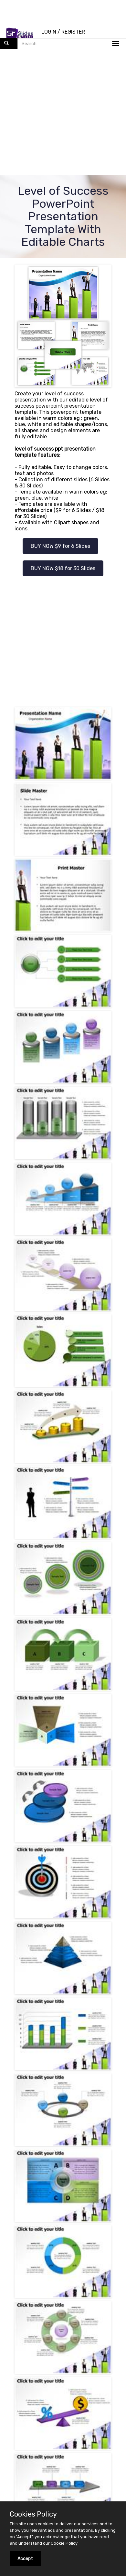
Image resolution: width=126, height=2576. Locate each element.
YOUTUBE (88, 2425)
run (16, 2359)
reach (52, 2322)
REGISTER (73, 32)
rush (84, 2340)
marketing (47, 2346)
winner (18, 2353)
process (46, 2328)
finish (108, 2334)
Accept (25, 2558)
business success (52, 2334)
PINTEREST (87, 2408)
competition (71, 2359)
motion (18, 2334)
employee (21, 2328)
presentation (25, 2322)
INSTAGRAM (40, 2425)
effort (31, 2359)
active (71, 2346)
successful (102, 2353)
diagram (22, 2340)
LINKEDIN (41, 2408)
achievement (96, 2328)
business (89, 2322)
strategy (20, 2346)
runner (67, 2328)
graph (37, 2353)
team (69, 2322)
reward (91, 2346)
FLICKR (64, 2442)
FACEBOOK (41, 2391)
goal (47, 2359)
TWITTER (88, 2391)
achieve (103, 2340)
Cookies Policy (33, 2514)
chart (78, 2353)
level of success (55, 2340)
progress (87, 2334)
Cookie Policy (64, 2543)
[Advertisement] (60, 112)
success (58, 2353)
